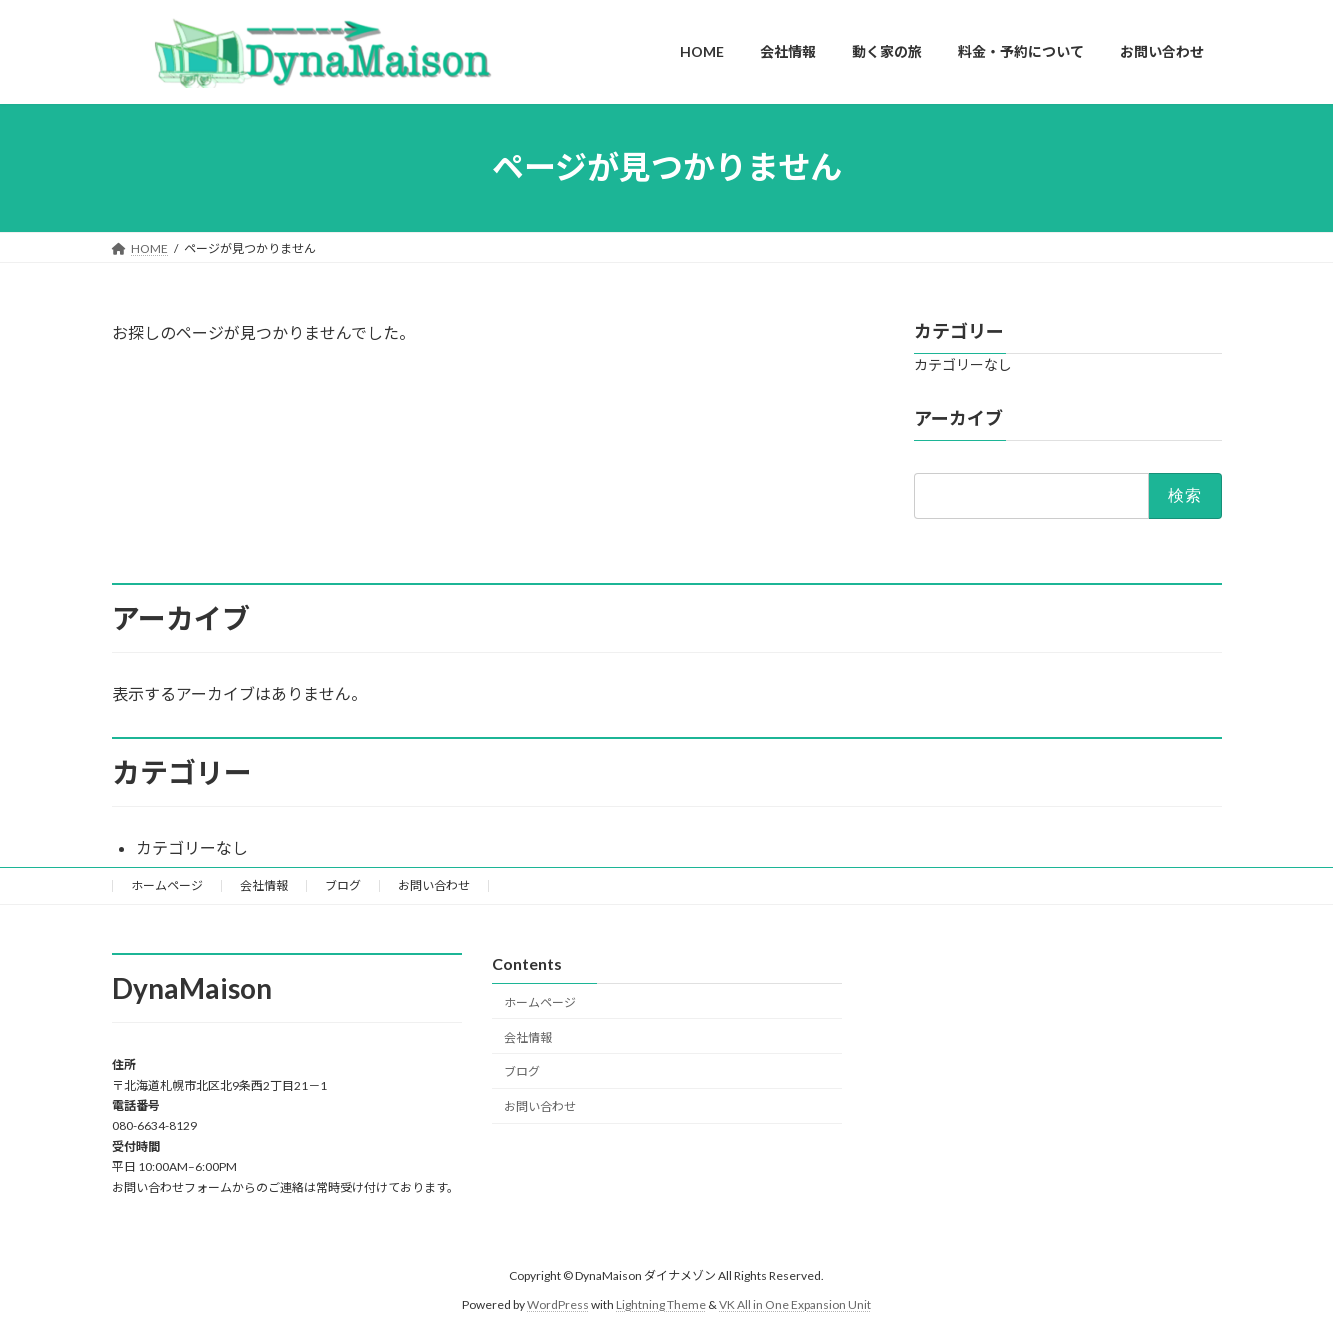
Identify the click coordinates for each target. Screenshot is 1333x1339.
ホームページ (167, 885)
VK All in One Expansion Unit (795, 1304)
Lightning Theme (661, 1304)
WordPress (558, 1304)
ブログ (343, 885)
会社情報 (264, 885)
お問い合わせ (434, 885)
